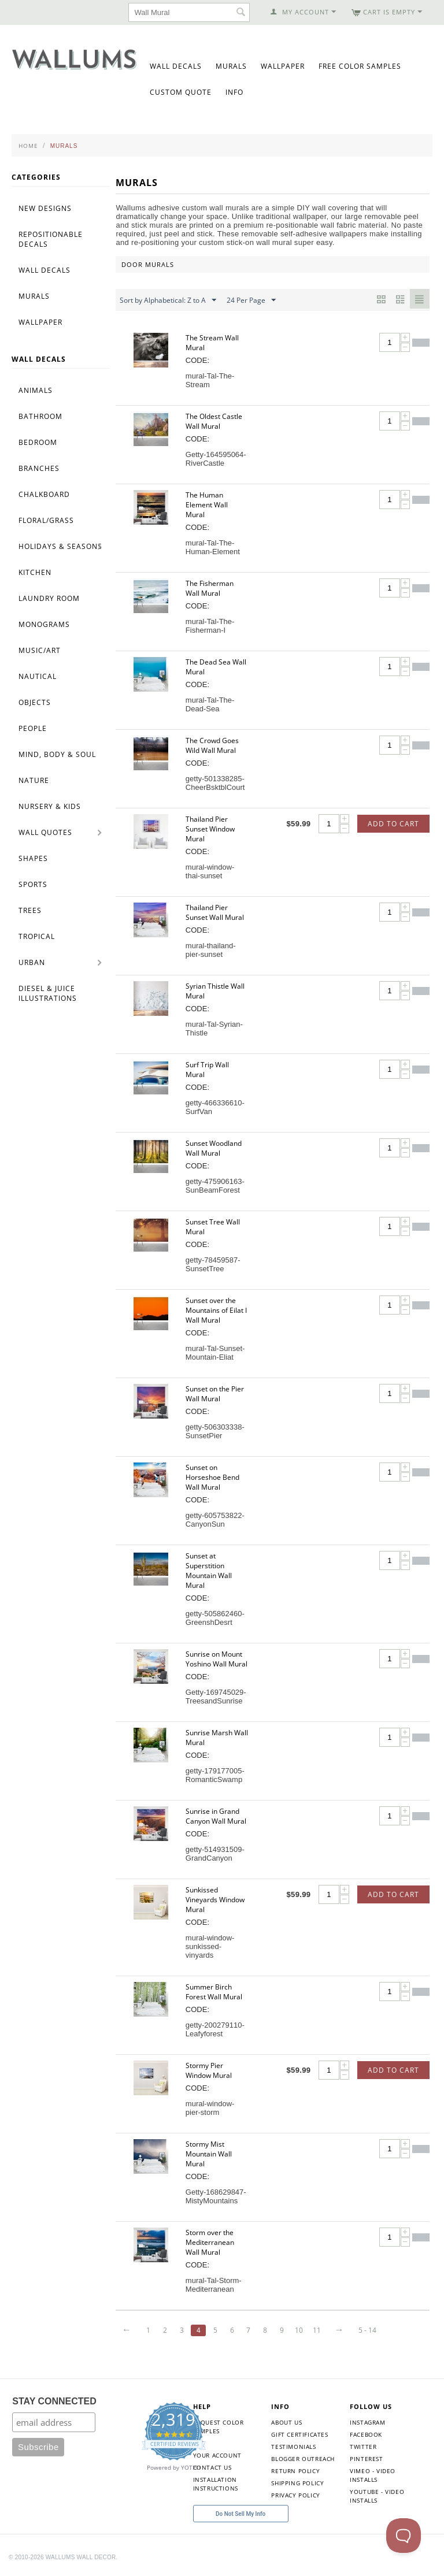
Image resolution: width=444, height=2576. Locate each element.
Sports (32, 884)
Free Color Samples (360, 66)
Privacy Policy (295, 2495)
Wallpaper (283, 66)
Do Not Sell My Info (240, 2514)
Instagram (367, 2422)
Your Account (217, 2455)
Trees (30, 910)
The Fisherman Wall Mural (210, 588)
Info (234, 92)
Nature (33, 780)
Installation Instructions (215, 2483)
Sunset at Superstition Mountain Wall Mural (209, 1570)
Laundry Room (49, 598)
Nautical (37, 676)
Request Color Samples (218, 2426)
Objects (34, 702)
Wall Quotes (45, 832)
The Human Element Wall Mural (207, 504)
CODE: (197, 360)
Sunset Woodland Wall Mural (214, 1148)
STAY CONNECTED (54, 2401)
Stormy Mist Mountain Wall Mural (209, 2154)
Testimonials (293, 2447)
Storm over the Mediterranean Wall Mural (210, 2242)
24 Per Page (251, 300)
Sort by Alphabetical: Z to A (168, 300)
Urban (31, 962)
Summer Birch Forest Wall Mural (214, 1992)
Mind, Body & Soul (57, 754)
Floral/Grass (46, 520)
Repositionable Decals (50, 239)
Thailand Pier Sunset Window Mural (210, 829)
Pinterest (366, 2459)
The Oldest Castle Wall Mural (214, 421)
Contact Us (212, 2467)
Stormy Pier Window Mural (209, 2070)
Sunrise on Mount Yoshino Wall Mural (216, 1659)
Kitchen (34, 572)
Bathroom (40, 416)
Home (28, 146)
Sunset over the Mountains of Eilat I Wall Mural (216, 1310)
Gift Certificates (299, 2434)
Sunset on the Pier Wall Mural (215, 1394)
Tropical (36, 936)
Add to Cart (393, 824)
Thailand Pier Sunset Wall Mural (215, 912)
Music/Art (39, 650)
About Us (286, 2422)
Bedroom (37, 442)
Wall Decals (176, 66)
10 (304, 2330)
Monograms (44, 624)
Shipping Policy (297, 2483)
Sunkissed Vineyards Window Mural (215, 1899)
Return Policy (295, 2471)
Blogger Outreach (303, 2459)
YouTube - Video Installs (377, 2496)
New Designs (45, 208)
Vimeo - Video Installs (372, 2475)
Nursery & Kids (49, 806)
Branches (39, 468)
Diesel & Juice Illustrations (47, 993)
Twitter (363, 2447)
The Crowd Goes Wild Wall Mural (212, 745)
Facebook (366, 2434)
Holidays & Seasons (60, 546)
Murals (231, 66)
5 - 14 (374, 2330)
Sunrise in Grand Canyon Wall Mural (216, 1816)
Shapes (33, 858)
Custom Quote (181, 92)
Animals (35, 390)
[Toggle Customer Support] (403, 2535)
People (32, 728)
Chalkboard (44, 494)
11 (322, 2330)
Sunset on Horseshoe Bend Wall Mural (212, 1477)
